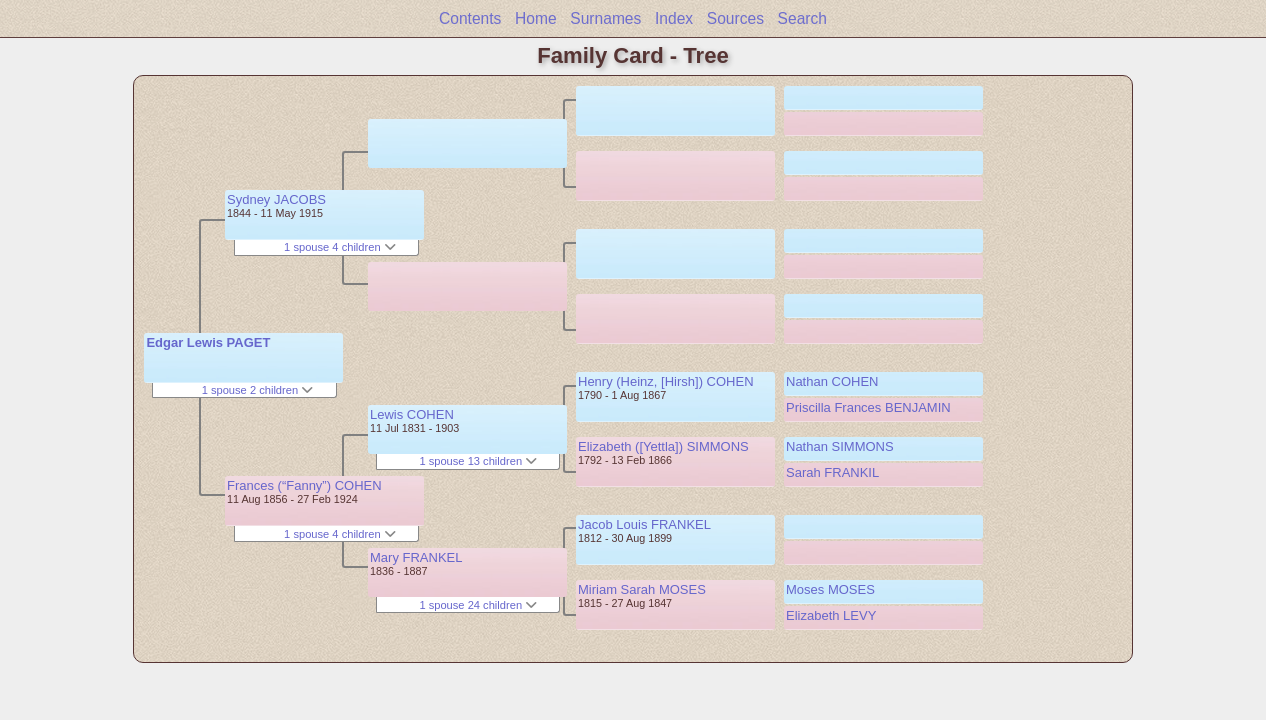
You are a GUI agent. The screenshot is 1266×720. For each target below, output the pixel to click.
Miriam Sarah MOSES (642, 589)
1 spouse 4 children (340, 247)
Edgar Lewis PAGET (208, 342)
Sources (735, 18)
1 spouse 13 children (478, 461)
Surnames (605, 18)
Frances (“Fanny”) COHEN (304, 485)
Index (674, 18)
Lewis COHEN (412, 414)
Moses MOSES (830, 589)
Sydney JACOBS (276, 199)
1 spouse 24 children (478, 605)
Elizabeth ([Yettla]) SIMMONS (663, 446)
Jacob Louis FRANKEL (644, 524)
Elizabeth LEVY (831, 615)
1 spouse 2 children (258, 390)
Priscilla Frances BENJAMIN (868, 407)
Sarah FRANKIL (832, 472)
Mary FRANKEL (416, 557)
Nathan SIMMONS (840, 446)
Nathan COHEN (832, 381)
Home (536, 18)
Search (802, 18)
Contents (470, 18)
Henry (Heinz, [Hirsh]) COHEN (666, 381)
